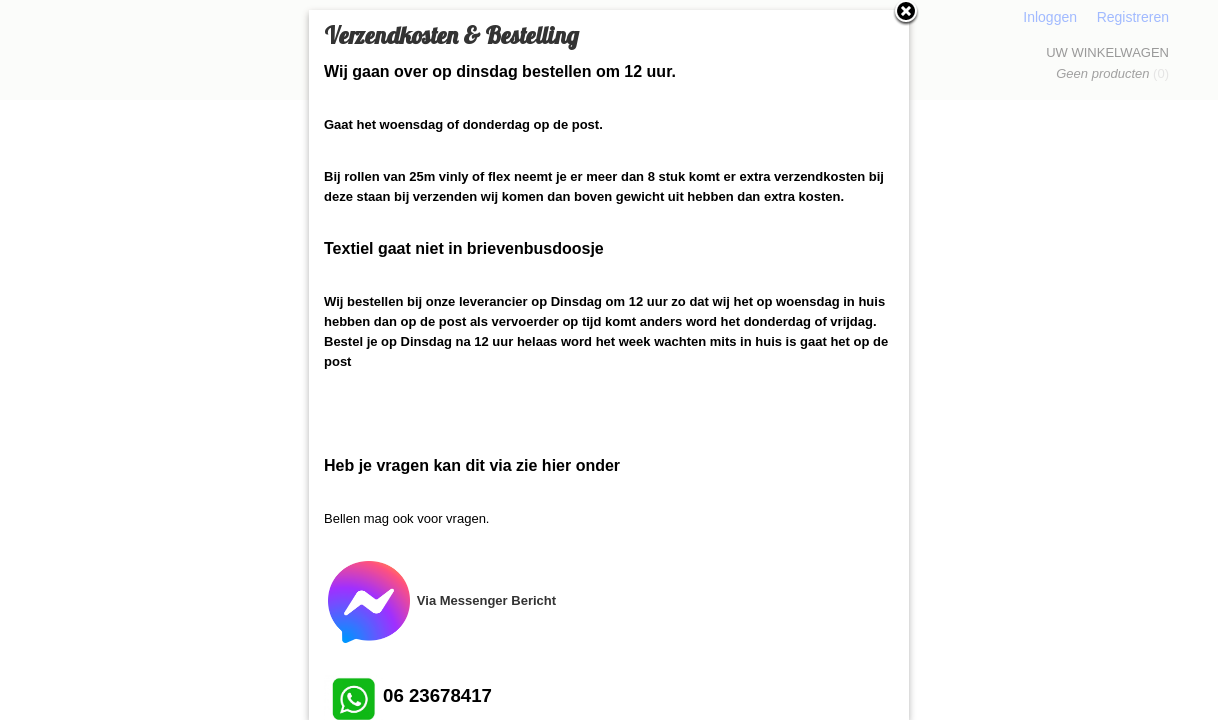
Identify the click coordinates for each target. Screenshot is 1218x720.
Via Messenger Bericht (440, 600)
